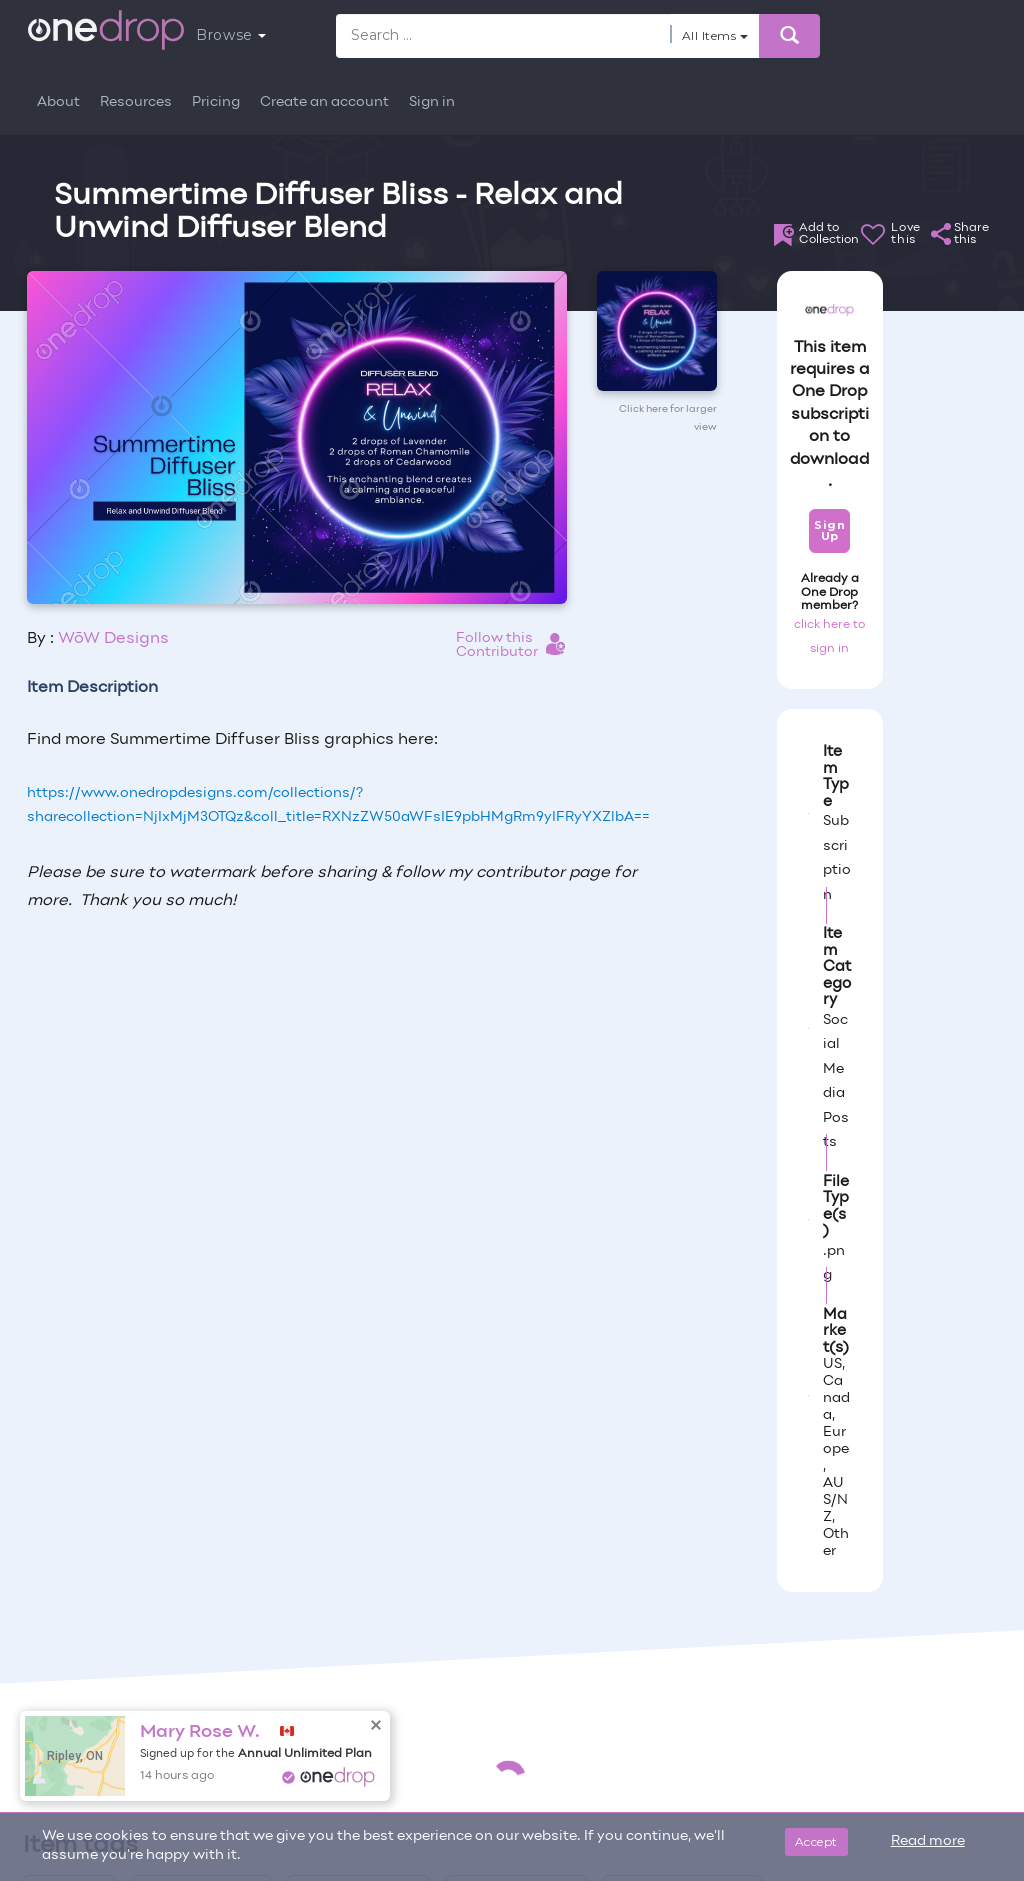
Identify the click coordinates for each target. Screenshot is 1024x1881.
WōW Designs (113, 639)
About (58, 102)
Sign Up (829, 530)
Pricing (216, 102)
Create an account (324, 102)
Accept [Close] (816, 1841)
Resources (136, 102)
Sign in (432, 102)
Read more (928, 1841)
